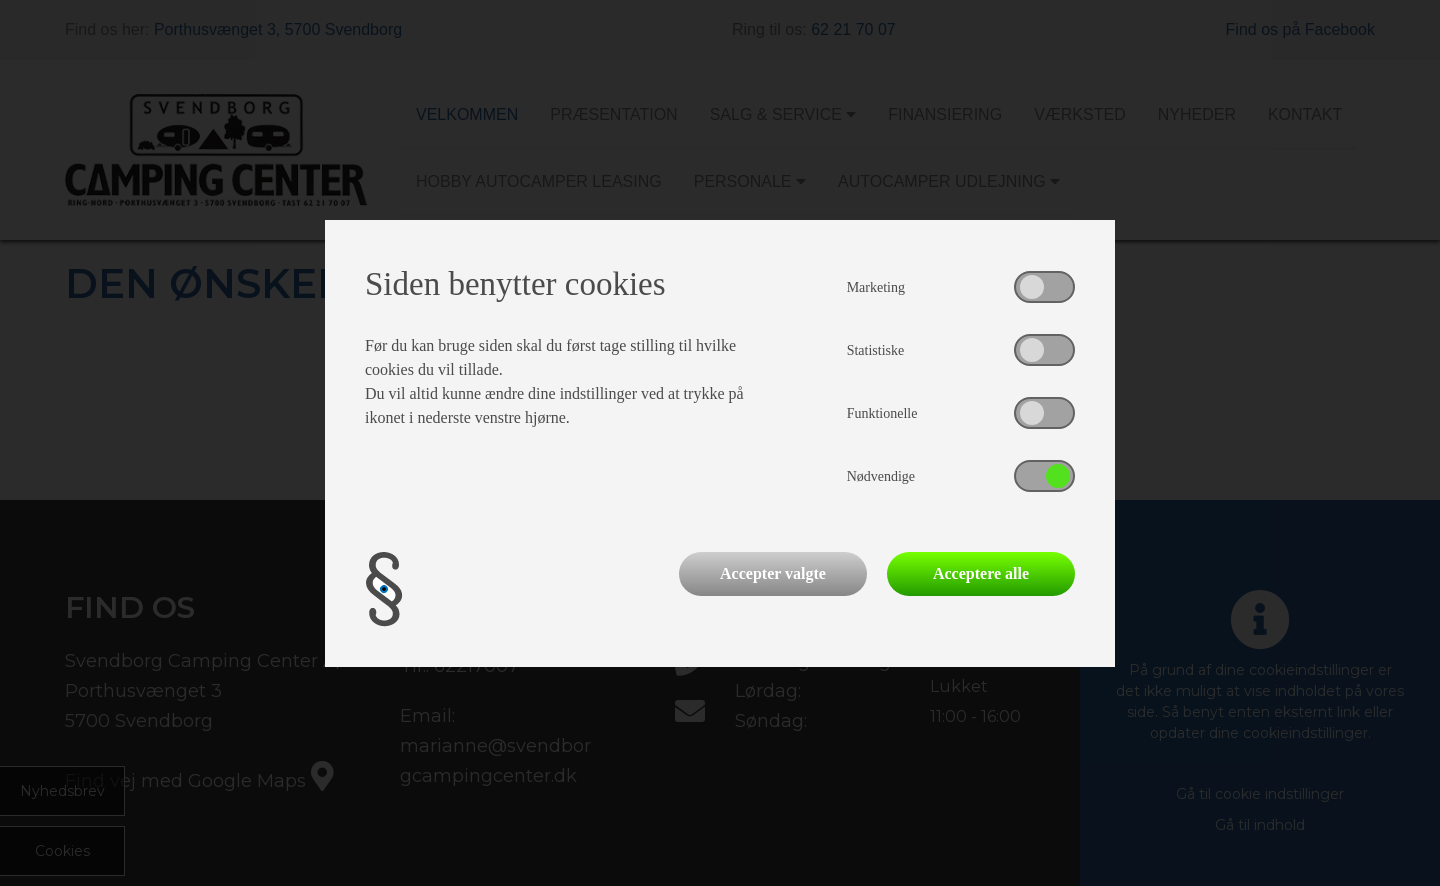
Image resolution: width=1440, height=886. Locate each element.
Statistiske (876, 350)
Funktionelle (882, 413)
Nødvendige (881, 476)
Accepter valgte (773, 573)
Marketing (876, 287)
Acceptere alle (981, 573)
